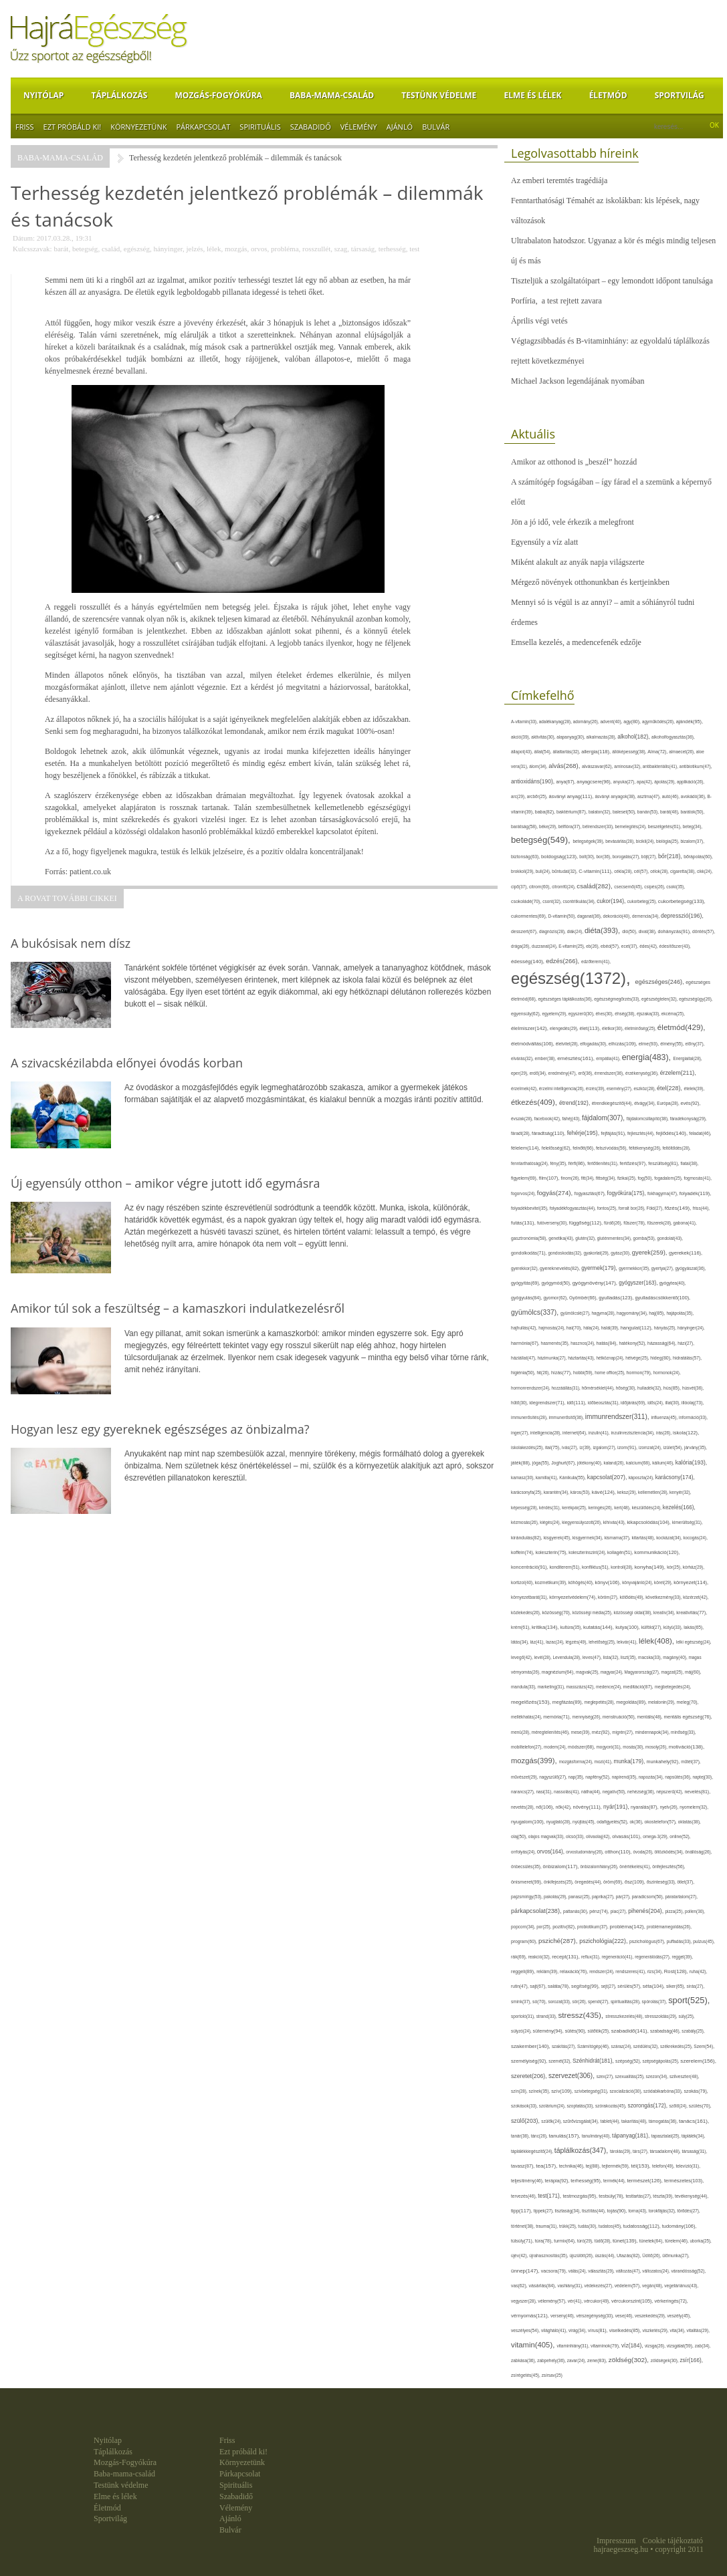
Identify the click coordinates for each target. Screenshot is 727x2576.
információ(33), (693, 1417)
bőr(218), (671, 856)
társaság (363, 249)
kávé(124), (604, 1492)
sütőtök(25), (599, 2031)
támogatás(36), (664, 2121)
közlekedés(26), (526, 1612)
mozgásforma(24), (577, 1761)
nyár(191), (617, 1806)
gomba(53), (645, 1238)
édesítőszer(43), (675, 946)
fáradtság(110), (549, 1133)
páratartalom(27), (681, 1896)
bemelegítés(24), (631, 826)
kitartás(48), (643, 1537)
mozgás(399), (535, 1761)
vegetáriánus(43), (681, 2285)
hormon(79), (640, 1372)
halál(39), (611, 1327)
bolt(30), (587, 856)
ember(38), (546, 1058)
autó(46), (671, 796)
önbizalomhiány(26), (600, 1866)
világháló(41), (554, 2330)
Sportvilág (679, 95)
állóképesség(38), (629, 751)
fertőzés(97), (633, 1163)
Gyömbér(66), (584, 1297)
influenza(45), (665, 1417)
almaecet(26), (682, 751)
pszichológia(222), (604, 1941)
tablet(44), (611, 2121)
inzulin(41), (600, 1432)
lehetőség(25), (603, 1642)
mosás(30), (634, 1747)
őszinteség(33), (662, 1882)
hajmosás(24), (552, 1327)
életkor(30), (613, 1028)
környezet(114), (690, 1582)
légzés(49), (577, 1642)
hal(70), (574, 1327)
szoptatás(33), (580, 2105)
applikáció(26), (690, 781)
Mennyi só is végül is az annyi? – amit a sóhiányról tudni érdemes (602, 612)
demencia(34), (646, 916)
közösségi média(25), (593, 1612)
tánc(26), (540, 2136)
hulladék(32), (650, 1388)
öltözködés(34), (670, 1851)
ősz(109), (636, 1882)
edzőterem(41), (596, 961)
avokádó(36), (694, 796)
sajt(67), (539, 1986)
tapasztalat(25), (666, 2136)
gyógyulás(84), (527, 1298)
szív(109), (563, 2091)
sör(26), (580, 2001)
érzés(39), (596, 1088)
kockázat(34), (669, 1537)
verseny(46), (563, 2315)
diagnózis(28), (553, 931)
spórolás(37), (655, 2001)
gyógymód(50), (557, 1283)
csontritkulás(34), (579, 901)
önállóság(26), (698, 1851)
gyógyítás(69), (526, 1283)
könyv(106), (609, 1582)
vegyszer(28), (524, 2301)
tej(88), (594, 2166)
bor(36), (604, 856)
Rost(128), (677, 1971)
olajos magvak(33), (547, 1836)
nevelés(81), (697, 1791)
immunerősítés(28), (530, 1417)
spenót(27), (599, 2001)
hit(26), (543, 1372)
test (414, 249)
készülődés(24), (647, 1507)
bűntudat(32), (565, 871)
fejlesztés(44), (641, 1133)
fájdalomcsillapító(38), (648, 1118)
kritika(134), (546, 1627)
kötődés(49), (632, 1597)
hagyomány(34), (633, 1313)
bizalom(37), (692, 841)
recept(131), (566, 1957)
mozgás (236, 249)
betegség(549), (542, 840)
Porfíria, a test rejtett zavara (556, 300)
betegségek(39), (589, 841)
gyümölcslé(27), (576, 1313)
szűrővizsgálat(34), (582, 2121)
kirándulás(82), (527, 1537)
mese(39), (581, 1732)
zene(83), (598, 2360)
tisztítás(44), (594, 2210)
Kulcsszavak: (32, 249)
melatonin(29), (662, 1702)
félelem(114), (526, 1148)
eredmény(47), (563, 1073)
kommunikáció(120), (657, 1552)
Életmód (608, 95)
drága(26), (521, 946)
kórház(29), (693, 1567)
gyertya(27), (663, 1268)
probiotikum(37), (593, 1926)
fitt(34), (588, 1178)
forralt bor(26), (633, 1208)
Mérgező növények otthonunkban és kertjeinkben (590, 582)
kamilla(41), (547, 1477)
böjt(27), (649, 856)
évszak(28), (522, 1118)
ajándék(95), (689, 722)
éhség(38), (626, 1013)
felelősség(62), (557, 1148)
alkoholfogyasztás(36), (673, 737)
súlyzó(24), (522, 2031)
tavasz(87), (523, 2166)
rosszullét (316, 249)
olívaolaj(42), (599, 1836)
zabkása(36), (524, 2360)
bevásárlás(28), (620, 841)
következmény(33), (664, 1597)
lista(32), (612, 1657)
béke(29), (548, 826)
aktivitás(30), (543, 737)
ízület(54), (673, 1447)
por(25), (544, 1926)
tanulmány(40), (597, 2136)
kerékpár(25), (575, 1507)
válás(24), (578, 2271)
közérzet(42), (695, 1597)
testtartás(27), (639, 2196)
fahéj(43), (572, 1118)
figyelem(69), (525, 1178)
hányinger (168, 249)
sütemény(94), (549, 2031)
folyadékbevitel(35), (530, 1208)
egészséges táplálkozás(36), (566, 999)
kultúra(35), (571, 1627)
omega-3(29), (656, 1836)
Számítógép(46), (594, 2046)
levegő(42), (522, 1657)
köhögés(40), (581, 1582)
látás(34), (520, 1642)
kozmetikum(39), (551, 1582)
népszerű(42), (670, 1791)
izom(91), (628, 1447)
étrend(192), (575, 1103)
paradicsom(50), (648, 1896)
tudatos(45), (611, 2226)
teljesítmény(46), (528, 2180)
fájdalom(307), (604, 1118)
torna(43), (638, 2210)
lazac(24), (555, 1642)
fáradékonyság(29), (688, 1118)
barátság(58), (525, 826)
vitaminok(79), (606, 2345)
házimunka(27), (553, 1358)
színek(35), (540, 2091)
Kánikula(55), (573, 1477)
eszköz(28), (645, 1088)
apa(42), (645, 781)
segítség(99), (586, 1986)
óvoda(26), (644, 1851)
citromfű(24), (564, 886)
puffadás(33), (680, 1941)
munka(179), (630, 1761)
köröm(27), (608, 1597)
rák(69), (519, 1956)
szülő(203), (526, 2120)
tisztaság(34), (568, 2210)
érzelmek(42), (525, 1088)
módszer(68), (582, 1747)
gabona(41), (685, 1222)
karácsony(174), (675, 1477)
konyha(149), (651, 1567)
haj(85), (657, 1313)
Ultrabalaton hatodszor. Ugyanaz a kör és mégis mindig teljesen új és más (613, 250)
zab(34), (703, 2345)
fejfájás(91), (614, 1133)
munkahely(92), (664, 1762)
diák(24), (576, 931)
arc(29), (519, 796)
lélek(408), (657, 1641)
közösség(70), (557, 1612)
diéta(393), (603, 930)
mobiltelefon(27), (527, 1747)
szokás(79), (696, 2091)
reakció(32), (540, 1956)
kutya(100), (628, 1627)
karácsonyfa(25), (527, 1492)
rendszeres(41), (631, 1971)
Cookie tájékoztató (673, 2540)
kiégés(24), (551, 1522)
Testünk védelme (438, 95)
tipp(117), (522, 2211)
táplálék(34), (693, 2136)
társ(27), (641, 2151)
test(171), (550, 2196)
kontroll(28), (622, 1567)
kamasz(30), (523, 1477)
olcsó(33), (576, 1836)
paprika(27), (604, 1896)
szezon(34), (657, 2076)
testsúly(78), (612, 2196)
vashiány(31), (570, 2285)
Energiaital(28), (687, 1058)
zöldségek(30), (665, 2360)
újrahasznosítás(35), (549, 2255)
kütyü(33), (673, 1627)
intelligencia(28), (546, 1432)
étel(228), (670, 1088)
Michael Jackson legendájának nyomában (578, 381)
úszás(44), (605, 2255)
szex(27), (606, 2076)
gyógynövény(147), (596, 1283)
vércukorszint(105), (633, 2301)
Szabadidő (310, 127)
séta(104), (654, 1986)
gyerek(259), (650, 1252)
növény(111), (588, 1807)
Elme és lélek (532, 95)
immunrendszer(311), (618, 1416)
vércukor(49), (597, 2301)
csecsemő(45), (629, 886)
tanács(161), (694, 2121)
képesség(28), (525, 1507)
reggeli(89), (523, 1971)
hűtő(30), (520, 1402)
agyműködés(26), (659, 721)
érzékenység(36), (642, 1073)
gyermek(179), (600, 1268)
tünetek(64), (652, 2240)
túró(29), (586, 2240)
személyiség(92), (529, 2061)
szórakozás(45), (611, 2105)
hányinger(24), (691, 1327)
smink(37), (521, 2001)
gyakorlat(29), (597, 1253)
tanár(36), (521, 2136)
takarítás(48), (635, 2121)
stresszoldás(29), (661, 2016)
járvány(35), (695, 1447)
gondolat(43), (670, 1238)
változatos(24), (656, 2271)
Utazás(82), (629, 2255)
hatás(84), (608, 1343)
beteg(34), (692, 826)
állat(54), (543, 751)
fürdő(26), (613, 1222)
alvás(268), (565, 765)
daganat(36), (590, 916)
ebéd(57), (611, 946)
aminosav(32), (628, 766)
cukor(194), (612, 901)
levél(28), (543, 1657)
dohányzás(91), (674, 931)
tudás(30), (588, 2226)
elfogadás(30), (594, 1043)
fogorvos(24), (524, 1193)
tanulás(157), (565, 2136)
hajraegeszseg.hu (621, 2549)
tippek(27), (544, 2210)
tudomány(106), (679, 2226)
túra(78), (544, 2240)
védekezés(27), (600, 2285)
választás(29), (601, 2271)
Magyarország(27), (643, 1672)
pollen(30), (695, 1911)
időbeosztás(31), (604, 1402)
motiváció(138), (686, 1747)
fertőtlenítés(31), (603, 1163)
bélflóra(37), (570, 826)
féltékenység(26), (645, 1148)
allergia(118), (596, 752)
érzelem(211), (678, 1072)
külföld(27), (652, 1627)
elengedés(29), (564, 1028)
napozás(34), (652, 1777)
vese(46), (625, 2315)
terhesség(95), (586, 2181)
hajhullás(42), (524, 1327)
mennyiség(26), (587, 1716)
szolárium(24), (553, 2105)
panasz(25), (580, 1896)
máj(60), (693, 1672)
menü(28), (521, 1732)
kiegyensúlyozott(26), (582, 1522)
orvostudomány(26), (585, 1851)
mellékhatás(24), (527, 1716)
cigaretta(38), (683, 871)
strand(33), (547, 2016)
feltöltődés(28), (677, 1148)
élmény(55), (672, 1043)
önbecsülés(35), (527, 1866)
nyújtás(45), (585, 1821)
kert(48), (622, 1507)
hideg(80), (661, 1358)
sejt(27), (609, 1986)
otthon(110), (619, 1852)
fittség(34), (606, 1178)
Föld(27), (656, 1208)
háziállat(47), (524, 1358)
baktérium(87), (572, 812)
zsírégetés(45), (526, 2375)
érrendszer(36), (610, 1073)
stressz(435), (582, 2015)
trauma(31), (547, 2226)
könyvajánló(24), (638, 1582)
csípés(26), (655, 886)
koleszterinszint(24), (587, 1552)
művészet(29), (525, 1777)
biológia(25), (668, 841)
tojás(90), (618, 2211)
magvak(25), (588, 1672)
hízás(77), (562, 1372)
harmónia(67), (526, 1343)
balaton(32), (601, 811)
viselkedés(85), (626, 2330)
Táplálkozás (119, 95)
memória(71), (557, 1716)
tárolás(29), (621, 2151)
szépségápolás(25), (662, 2061)
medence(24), (609, 1686)
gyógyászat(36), (690, 1268)
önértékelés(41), (635, 1866)
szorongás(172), (648, 2106)
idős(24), (656, 1402)
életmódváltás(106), (533, 1044)
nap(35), (577, 1777)
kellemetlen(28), (653, 1492)
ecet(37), (630, 946)
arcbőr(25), (538, 796)
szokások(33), (525, 2105)
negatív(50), (615, 1791)
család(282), (595, 886)
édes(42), (649, 946)
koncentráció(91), (530, 1567)
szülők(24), (552, 2121)
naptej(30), (702, 1777)
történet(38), (523, 2226)
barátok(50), (693, 811)
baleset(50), (625, 811)
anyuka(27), (625, 781)
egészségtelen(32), (660, 999)
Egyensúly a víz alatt (544, 542)
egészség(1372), (573, 978)
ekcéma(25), (673, 1013)
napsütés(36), (678, 1777)
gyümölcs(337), (535, 1312)
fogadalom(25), (669, 1178)
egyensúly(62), (526, 1013)
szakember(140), (531, 2046)
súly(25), (686, 2016)
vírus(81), (598, 2330)
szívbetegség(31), (592, 2091)
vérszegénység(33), (595, 2315)
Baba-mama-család (332, 95)
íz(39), (586, 1447)
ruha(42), (699, 1971)
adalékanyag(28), (556, 721)
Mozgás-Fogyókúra (218, 95)
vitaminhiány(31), (573, 2345)
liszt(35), (629, 1657)
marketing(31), (552, 1686)
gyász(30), (621, 1253)
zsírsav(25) (552, 2375)
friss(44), (701, 1208)
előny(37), (695, 1043)
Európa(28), (668, 1103)
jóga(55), (541, 1462)
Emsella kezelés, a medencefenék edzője (576, 642)
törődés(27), (688, 2210)
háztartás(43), (582, 1358)
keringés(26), (601, 1507)
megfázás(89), (568, 1702)
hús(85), (672, 1388)
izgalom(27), (605, 1447)
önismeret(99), (527, 1882)
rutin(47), (520, 1986)
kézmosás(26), (525, 1522)
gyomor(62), (557, 1297)
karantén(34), (557, 1492)
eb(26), (593, 946)
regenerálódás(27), (653, 1956)
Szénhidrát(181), (594, 2060)
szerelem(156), (698, 2061)
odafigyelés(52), (613, 1821)
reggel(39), (682, 1956)
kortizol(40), (523, 1582)
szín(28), (520, 2091)
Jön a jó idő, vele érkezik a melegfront (572, 522)
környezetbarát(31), (530, 1597)
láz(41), (538, 1642)
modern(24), (556, 1747)
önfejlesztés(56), (668, 1866)
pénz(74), (599, 1911)
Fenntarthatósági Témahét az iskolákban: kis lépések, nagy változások (605, 210)
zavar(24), (577, 2360)
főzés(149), (679, 1208)
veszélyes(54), (526, 2330)
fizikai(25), (627, 1178)
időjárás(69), (634, 1402)
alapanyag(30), (571, 737)
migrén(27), (623, 1732)
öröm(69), (614, 1882)
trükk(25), (568, 2226)
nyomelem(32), (694, 1807)
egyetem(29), (555, 1013)
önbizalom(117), (562, 1866)
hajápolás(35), (680, 1313)
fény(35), (559, 1163)
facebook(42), (548, 1118)
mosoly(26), (657, 1747)
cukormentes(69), (529, 916)
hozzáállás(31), (567, 1388)
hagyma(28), (604, 1313)
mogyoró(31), (610, 1747)
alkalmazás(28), (602, 737)
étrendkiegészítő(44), (613, 1103)
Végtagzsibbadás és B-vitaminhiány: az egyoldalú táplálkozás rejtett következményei (610, 351)
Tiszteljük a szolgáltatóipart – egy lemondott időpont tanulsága (612, 280)
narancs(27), (523, 1791)
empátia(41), (608, 1058)
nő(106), (546, 1807)
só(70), (540, 2001)
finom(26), (571, 1178)
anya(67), (566, 781)
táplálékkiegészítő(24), (532, 2151)
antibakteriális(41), (661, 766)
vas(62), (519, 2285)
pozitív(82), (564, 1926)
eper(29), (520, 1073)
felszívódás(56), (612, 1148)
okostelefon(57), (661, 1821)
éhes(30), (605, 1013)
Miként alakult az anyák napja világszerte (578, 562)
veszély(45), (679, 2315)
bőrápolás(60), (698, 856)
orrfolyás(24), (524, 1851)
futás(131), (524, 1223)
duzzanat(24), (545, 946)
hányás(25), (666, 1327)
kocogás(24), (696, 1537)
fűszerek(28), (660, 1222)
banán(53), (648, 811)
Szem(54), (704, 2046)
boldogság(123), (560, 857)
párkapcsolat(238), (537, 1911)
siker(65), (676, 1986)
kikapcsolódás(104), (649, 1522)
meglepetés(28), (601, 1702)
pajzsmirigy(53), (527, 1896)
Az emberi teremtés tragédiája (559, 180)
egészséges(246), (660, 982)
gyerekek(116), (685, 1253)
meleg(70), (688, 1702)
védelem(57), (628, 2285)
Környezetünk (138, 127)
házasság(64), (662, 1343)
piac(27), (619, 1911)
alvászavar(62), (598, 766)
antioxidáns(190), (533, 781)
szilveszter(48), (684, 2076)
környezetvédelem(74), (573, 1597)
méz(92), (602, 1732)
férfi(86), (577, 1163)
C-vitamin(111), (596, 871)
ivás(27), (570, 1447)
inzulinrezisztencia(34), (633, 1432)
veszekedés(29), (651, 2315)
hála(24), (592, 1327)
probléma (285, 249)
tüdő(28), (604, 2240)
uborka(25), (701, 2240)
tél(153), (641, 2166)
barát (61, 249)
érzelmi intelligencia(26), (562, 1088)
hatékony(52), (633, 1343)
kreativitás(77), (691, 1612)
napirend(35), (625, 1777)
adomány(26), (587, 721)
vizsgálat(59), (681, 2345)
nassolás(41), (567, 1791)
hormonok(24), (667, 1372)
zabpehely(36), (552, 2360)
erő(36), (586, 1073)
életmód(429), (681, 1027)
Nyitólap (43, 95)
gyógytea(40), (672, 1283)
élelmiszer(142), (530, 1028)
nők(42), (564, 1807)
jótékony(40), (590, 1462)
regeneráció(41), (618, 1956)
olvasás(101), (627, 1836)
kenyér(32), (680, 1492)
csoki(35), (675, 886)
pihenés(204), (646, 1911)
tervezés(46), (524, 2196)
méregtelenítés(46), (551, 1732)
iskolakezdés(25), (528, 1447)
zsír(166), (691, 2360)
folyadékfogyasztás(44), (573, 1208)
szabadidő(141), (630, 2031)
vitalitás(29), (698, 2330)
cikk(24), (705, 871)
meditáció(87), (639, 1687)
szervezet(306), (572, 2075)
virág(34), (578, 2330)
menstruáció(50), (620, 1716)
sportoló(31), (523, 2016)
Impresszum (616, 2540)
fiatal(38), (689, 1163)
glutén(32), (586, 1238)
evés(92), (691, 1103)
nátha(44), (592, 1791)
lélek (214, 249)
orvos (259, 249)
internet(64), (575, 1432)
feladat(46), (700, 1133)
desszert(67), (525, 931)
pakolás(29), (556, 1896)
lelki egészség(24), (694, 1642)
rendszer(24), (602, 1971)
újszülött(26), (582, 2255)
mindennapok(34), (653, 1732)
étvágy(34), (645, 1103)
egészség (137, 249)
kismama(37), (617, 1537)
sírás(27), (695, 1986)
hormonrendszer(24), (531, 1388)
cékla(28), (624, 871)
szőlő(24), (678, 2105)
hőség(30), (626, 1388)
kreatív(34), (664, 1612)
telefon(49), (664, 2166)
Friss (24, 127)
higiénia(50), (523, 1372)
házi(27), (686, 1343)
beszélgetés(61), (665, 826)
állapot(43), (522, 751)
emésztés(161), (576, 1058)
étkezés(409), (535, 1102)
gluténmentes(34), (615, 1238)
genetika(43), (561, 1238)
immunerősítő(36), (567, 1417)
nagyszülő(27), (553, 1777)
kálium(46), (663, 1462)
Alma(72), (658, 751)
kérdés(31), (550, 1507)
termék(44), (615, 2180)
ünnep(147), (526, 2271)
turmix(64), (565, 2240)
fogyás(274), (556, 1192)
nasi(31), (545, 1791)
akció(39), (521, 737)
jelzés (195, 249)
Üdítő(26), (652, 2255)
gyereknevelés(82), (560, 1268)
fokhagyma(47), (663, 1193)
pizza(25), (675, 1911)
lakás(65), (694, 1627)
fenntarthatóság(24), (530, 1163)
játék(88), (521, 1463)
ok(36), (637, 1821)
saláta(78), (559, 1986)
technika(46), (572, 2166)
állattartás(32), (566, 751)
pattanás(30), (576, 1911)
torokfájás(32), (663, 2210)
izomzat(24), (651, 1447)
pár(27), (624, 1896)
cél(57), (642, 871)
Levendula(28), (568, 1657)
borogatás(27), (627, 856)
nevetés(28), (523, 1807)
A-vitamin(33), (525, 721)
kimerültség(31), (687, 1522)
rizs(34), (655, 1971)
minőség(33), (683, 1732)
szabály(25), (693, 2031)
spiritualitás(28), (626, 2001)
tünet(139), (626, 2241)
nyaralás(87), (645, 1807)
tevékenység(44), (691, 2196)
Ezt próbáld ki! (72, 127)
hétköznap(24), (610, 1358)
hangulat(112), (637, 1328)
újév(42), (520, 2255)
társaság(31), (695, 2151)
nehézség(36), (641, 1791)
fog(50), (645, 1178)
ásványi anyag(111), (571, 796)
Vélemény (358, 127)
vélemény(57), (553, 2301)
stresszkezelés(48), (625, 2016)
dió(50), (630, 931)
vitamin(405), (533, 2345)
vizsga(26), (656, 2345)
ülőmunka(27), (676, 2255)
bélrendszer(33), (599, 826)
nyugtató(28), (559, 1821)
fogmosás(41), (698, 1178)
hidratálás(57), (687, 1358)
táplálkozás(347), (582, 2150)
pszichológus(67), (648, 1941)
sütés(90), (576, 2031)
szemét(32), (560, 2061)
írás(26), (664, 1432)
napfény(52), (598, 1777)
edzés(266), (563, 960)
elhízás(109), (624, 1044)
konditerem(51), (566, 1567)
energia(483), (647, 1057)
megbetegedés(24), (673, 1686)
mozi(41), (604, 1761)
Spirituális (259, 127)
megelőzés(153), (531, 1702)
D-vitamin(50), (563, 916)
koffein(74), (523, 1552)
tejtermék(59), (616, 2166)
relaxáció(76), (574, 1971)
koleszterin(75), (552, 1552)
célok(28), (660, 871)
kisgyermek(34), (589, 1537)
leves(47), (593, 1657)
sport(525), (689, 2000)
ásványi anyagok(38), (616, 796)
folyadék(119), (696, 1193)
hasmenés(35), (556, 1343)
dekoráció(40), (617, 916)
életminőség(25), (641, 1028)
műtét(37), (690, 1761)
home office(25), (610, 1372)
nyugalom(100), (528, 1822)
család (111, 249)
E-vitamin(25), (572, 946)
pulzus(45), (704, 1941)
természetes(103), (684, 2181)
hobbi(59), (584, 1372)
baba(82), (545, 811)
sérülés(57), (629, 1986)
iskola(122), (686, 1433)
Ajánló (400, 127)
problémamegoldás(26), (669, 1926)
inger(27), (520, 1432)
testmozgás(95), (580, 2196)
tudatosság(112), (642, 2226)
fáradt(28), (521, 1133)
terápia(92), (558, 2181)
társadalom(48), (665, 2151)
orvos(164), (551, 1852)
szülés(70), (700, 2105)
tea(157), (547, 2166)
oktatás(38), (689, 1821)
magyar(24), (613, 1672)
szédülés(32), (646, 2046)
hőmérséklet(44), (599, 1388)
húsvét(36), (693, 1388)
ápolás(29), (665, 781)
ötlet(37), (685, 1882)
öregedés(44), (589, 1882)
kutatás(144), (599, 1627)
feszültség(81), (664, 1163)
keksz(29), (627, 1492)
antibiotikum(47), (696, 766)
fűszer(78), (635, 1222)
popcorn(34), (523, 1926)
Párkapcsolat (203, 127)
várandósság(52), (688, 2271)
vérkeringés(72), (671, 2301)
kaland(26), (615, 1462)
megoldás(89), (632, 1702)
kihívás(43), (615, 1522)
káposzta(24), (642, 1477)
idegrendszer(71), (547, 1402)
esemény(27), (620, 1088)
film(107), (550, 1178)
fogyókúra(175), (627, 1193)
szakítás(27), (564, 2046)
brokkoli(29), (523, 871)
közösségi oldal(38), (633, 1612)
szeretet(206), (529, 2076)
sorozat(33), (560, 2001)
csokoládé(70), (526, 901)
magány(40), (675, 1657)
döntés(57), (703, 931)
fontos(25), (608, 1208)
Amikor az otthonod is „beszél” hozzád (574, 462)
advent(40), (612, 721)
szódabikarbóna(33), (663, 2091)
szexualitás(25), (630, 2076)
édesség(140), (528, 961)
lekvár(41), (628, 1642)
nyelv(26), (670, 1807)
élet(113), (590, 1028)
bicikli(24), (646, 841)
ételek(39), (694, 1088)
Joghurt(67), (564, 1462)
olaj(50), (519, 1836)
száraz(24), (622, 2046)
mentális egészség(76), (687, 1716)
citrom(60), (540, 886)
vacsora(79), (554, 2271)
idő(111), (576, 1403)
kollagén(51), (620, 1552)
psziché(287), (558, 1940)
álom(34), (538, 766)
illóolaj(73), (693, 1402)
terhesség (392, 249)
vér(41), (576, 2301)
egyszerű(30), (582, 1013)
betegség (85, 249)
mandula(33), (524, 1686)
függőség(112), (586, 1223)
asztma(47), (649, 796)
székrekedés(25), (677, 2046)
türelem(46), (677, 2240)
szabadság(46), (666, 2031)
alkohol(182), (634, 736)
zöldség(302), (630, 2359)
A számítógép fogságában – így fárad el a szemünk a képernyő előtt (611, 492)
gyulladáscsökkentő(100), (662, 1298)
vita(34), (678, 2330)
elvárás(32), (523, 1058)
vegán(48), (653, 2285)
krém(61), (521, 1627)
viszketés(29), (655, 2330)
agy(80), (632, 721)
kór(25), (675, 1567)
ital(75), (553, 1447)
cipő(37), (520, 886)
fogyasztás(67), (591, 1193)
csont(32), (552, 901)
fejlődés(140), (673, 1133)
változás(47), (629, 2271)
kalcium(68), (639, 1462)
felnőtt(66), (584, 1148)
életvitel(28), (568, 1043)
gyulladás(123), (617, 1298)
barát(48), (670, 811)
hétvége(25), (637, 1358)
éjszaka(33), (649, 1013)
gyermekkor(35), (635, 1268)
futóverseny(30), (553, 1222)
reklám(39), (548, 1971)
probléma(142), (628, 1927)
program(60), (524, 1941)
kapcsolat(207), (608, 1477)
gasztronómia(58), (529, 1238)
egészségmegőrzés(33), (617, 999)
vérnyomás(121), (530, 2316)
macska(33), (650, 1657)
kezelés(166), (679, 1508)
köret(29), (663, 1582)
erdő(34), (539, 1073)
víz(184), (633, 2345)
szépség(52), (628, 2061)
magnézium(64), (559, 1672)
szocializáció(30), (626, 2091)
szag (341, 249)
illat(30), (673, 1402)
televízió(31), (688, 2166)
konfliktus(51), (596, 1567)
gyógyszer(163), (639, 1283)
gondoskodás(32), (565, 1253)
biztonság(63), (526, 856)
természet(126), (645, 2181)
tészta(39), (664, 2196)
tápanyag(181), (631, 2135)
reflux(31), (591, 1956)
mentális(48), (650, 1716)
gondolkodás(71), (529, 1253)
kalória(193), (691, 1462)
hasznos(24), (583, 1343)
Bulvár (435, 127)
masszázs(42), (581, 1686)
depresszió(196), (682, 915)
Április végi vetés (539, 321)
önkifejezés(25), (559, 1882)
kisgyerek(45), (558, 1537)
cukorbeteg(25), (642, 901)
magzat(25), (673, 1672)
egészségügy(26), (695, 999)
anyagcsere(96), (595, 782)
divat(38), (648, 931)
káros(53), (581, 1492)
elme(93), (650, 1044)
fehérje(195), (584, 1133)
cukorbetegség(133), (682, 901)
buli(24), (544, 871)
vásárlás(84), (542, 2286)
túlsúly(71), (523, 2240)
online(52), (680, 1836)
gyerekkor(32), (525, 1268)
